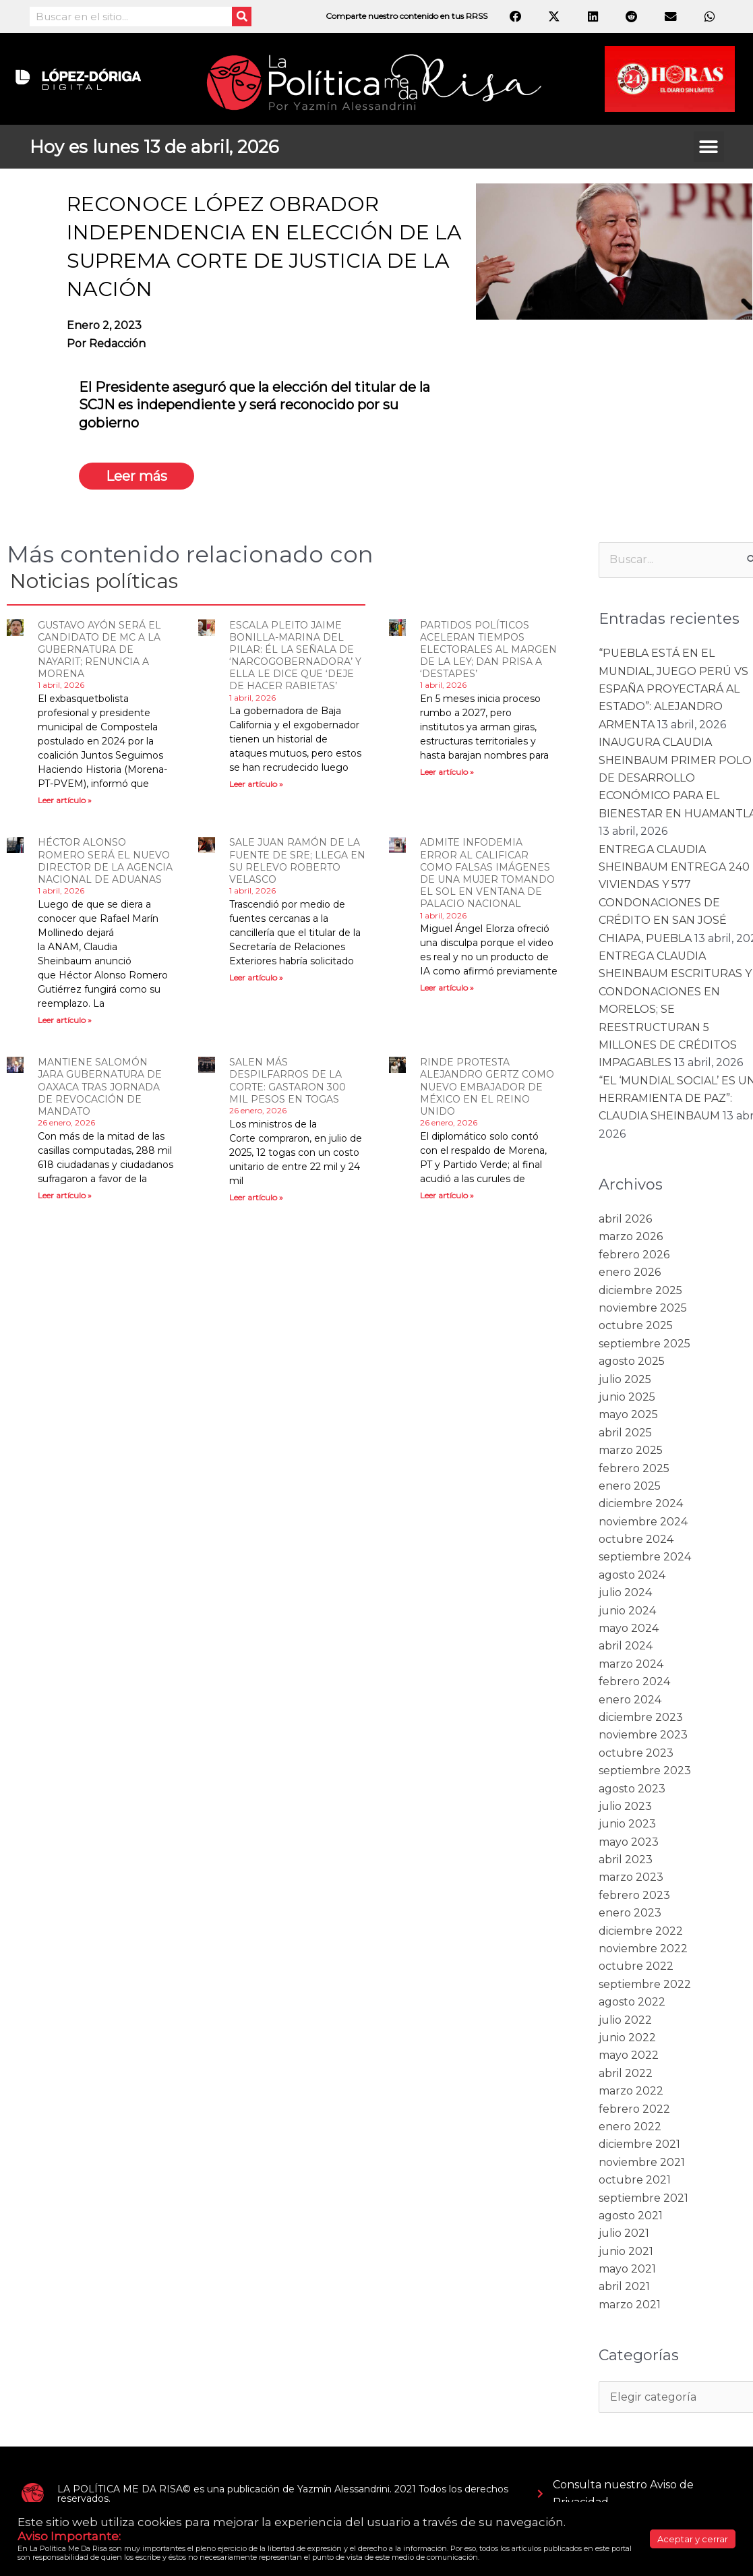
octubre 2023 (636, 1753)
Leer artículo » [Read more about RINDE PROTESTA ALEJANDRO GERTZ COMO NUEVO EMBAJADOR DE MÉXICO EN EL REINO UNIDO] (447, 1195)
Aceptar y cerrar (692, 2539)
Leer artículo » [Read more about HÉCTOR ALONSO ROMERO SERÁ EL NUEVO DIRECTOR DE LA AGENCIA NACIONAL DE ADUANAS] (65, 1020)
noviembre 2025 (643, 1307)
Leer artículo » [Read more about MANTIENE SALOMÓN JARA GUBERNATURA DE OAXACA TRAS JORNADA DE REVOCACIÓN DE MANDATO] (65, 1195)
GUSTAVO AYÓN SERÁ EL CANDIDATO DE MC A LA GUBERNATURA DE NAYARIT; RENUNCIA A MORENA (99, 649)
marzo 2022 (631, 2090)
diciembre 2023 (641, 1717)
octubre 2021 (635, 2179)
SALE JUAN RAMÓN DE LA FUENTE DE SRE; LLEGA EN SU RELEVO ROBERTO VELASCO (297, 860)
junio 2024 (627, 1610)
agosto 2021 (631, 2215)
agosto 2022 (632, 2001)
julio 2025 (625, 1379)
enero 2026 (630, 1272)
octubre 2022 (636, 1966)
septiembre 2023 (645, 1770)
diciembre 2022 (641, 1931)
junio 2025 (627, 1397)
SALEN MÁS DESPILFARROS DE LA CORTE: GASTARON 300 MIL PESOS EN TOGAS (287, 1080)
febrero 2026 (634, 1254)
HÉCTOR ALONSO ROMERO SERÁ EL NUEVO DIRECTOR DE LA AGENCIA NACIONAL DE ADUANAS (105, 860)
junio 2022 (627, 2037)
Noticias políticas (94, 580)
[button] (709, 146)
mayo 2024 (629, 1628)
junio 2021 (626, 2251)
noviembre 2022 (643, 1948)
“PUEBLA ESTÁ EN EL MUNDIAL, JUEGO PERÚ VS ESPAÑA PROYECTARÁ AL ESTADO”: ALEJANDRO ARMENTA (673, 689)
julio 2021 (624, 2233)
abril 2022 (626, 2073)
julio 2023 (625, 1806)
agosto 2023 (632, 1788)
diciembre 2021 (639, 2144)
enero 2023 (630, 1912)
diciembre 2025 (640, 1290)
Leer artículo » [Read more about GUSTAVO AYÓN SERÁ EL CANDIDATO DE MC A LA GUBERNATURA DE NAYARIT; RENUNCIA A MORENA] (65, 800)
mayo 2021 (627, 2268)
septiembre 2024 (645, 1556)
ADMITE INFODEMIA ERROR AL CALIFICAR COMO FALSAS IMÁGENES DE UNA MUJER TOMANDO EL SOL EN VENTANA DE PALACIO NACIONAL (487, 873)
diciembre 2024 (641, 1503)
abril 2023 (626, 1859)
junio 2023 (627, 1823)
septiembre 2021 (643, 2198)
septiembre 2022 (645, 1984)
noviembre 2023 (643, 1734)
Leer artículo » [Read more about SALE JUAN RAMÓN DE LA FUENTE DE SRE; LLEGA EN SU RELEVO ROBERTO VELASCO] (256, 977)
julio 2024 (625, 1592)
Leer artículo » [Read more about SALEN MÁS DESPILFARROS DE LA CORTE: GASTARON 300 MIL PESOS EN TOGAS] (256, 1197)
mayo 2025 (628, 1414)
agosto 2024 (632, 1575)
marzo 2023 (631, 1877)
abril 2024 (626, 1645)
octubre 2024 (636, 1539)
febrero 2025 (634, 1468)
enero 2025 (630, 1486)
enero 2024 (630, 1699)
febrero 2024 (634, 1681)
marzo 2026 (631, 1236)
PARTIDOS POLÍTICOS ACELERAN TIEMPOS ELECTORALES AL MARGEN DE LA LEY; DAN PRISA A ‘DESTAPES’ (488, 649)
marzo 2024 (631, 1664)
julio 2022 (625, 2020)
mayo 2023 (629, 1842)
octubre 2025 (636, 1325)
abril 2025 (625, 1432)
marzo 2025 (631, 1450)
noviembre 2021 (642, 2162)
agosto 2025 (632, 1361)
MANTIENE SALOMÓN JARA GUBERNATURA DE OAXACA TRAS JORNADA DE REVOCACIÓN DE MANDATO (100, 1086)
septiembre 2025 (644, 1343)
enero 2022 (630, 2126)
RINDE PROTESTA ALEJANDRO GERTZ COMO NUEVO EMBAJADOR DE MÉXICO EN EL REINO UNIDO (487, 1086)
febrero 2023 (634, 1895)
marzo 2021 (630, 2304)
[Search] (241, 16)
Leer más (136, 476)
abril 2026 (625, 1218)
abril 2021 (624, 2286)
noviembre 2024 (643, 1521)
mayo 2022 (629, 2055)
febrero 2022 (634, 2109)
